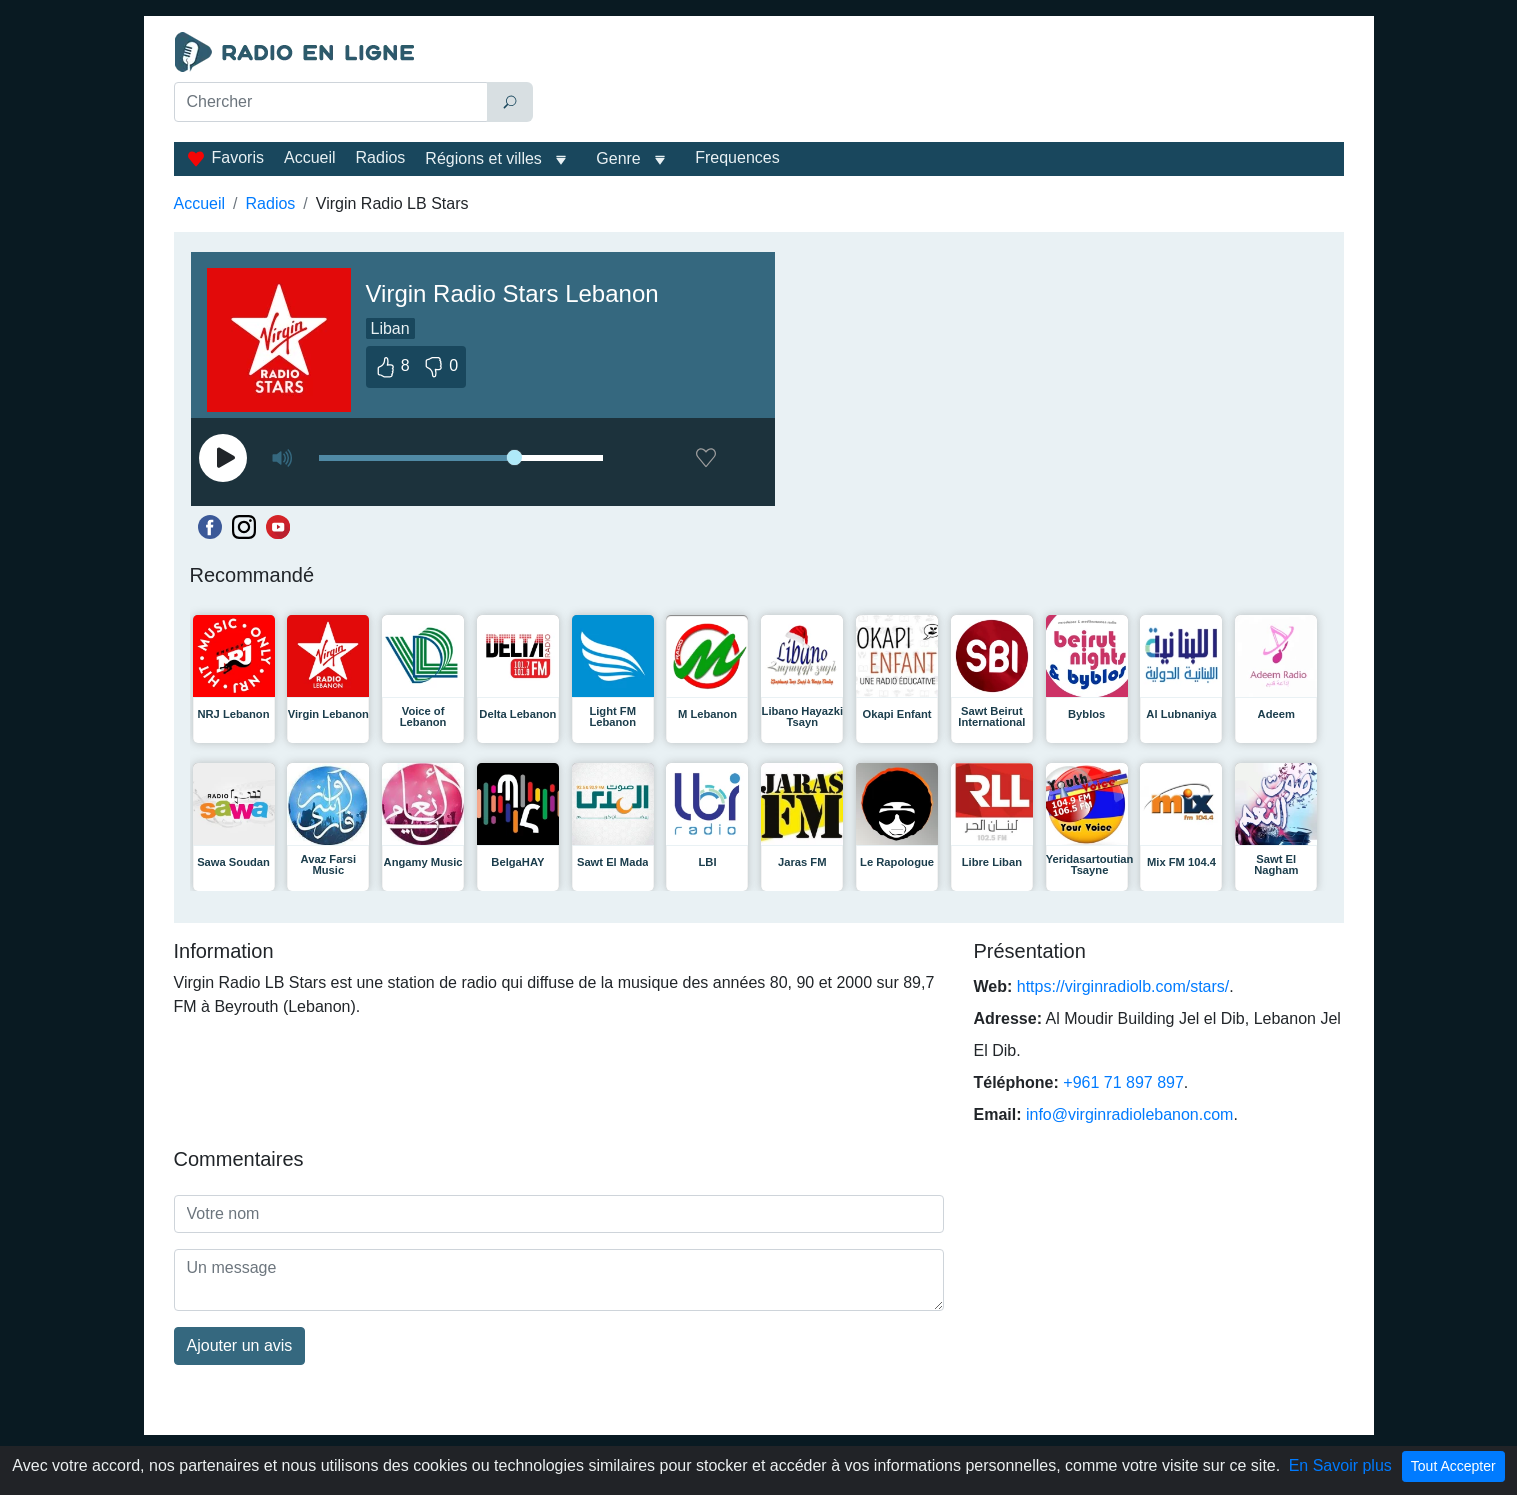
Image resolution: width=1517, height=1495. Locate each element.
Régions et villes (483, 158)
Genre (618, 158)
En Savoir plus (1340, 1465)
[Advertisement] (943, 82)
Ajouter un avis (240, 1345)
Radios (381, 157)
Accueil (310, 157)
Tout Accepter (1453, 1466)
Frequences (737, 157)
